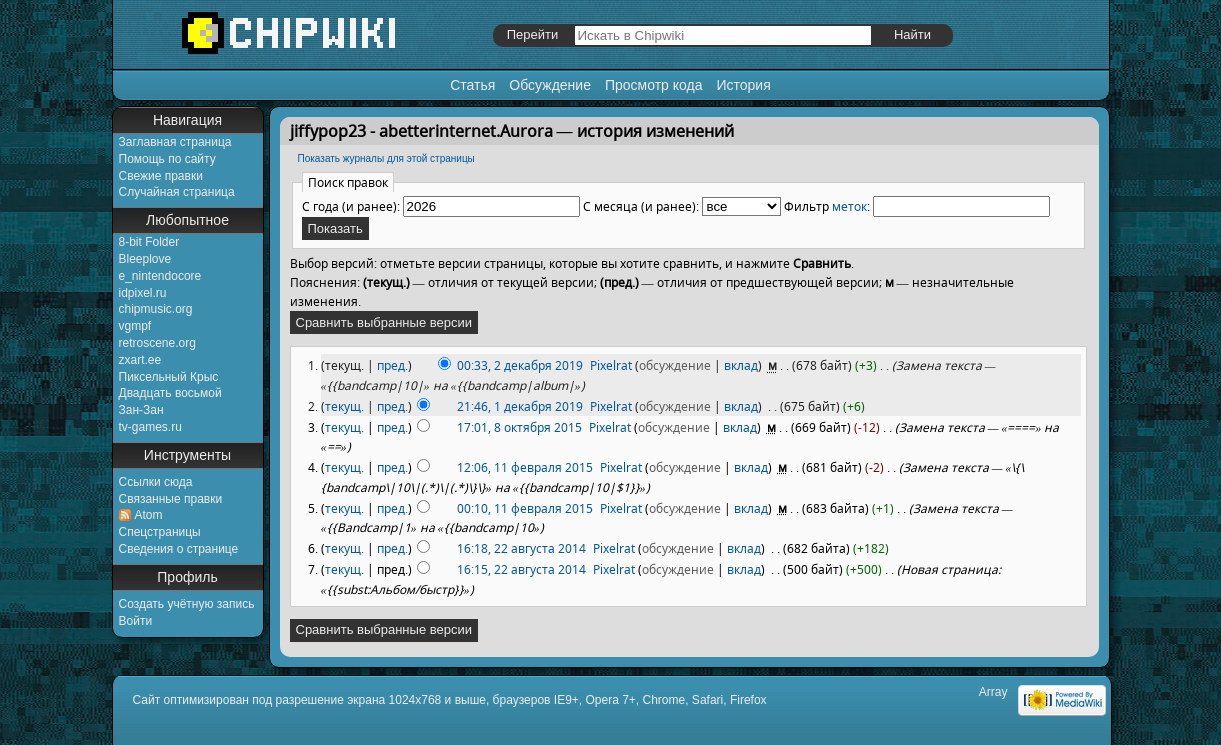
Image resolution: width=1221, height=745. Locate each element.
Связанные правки (171, 499)
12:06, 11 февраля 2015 (525, 467)
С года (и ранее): (351, 206)
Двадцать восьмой (170, 393)
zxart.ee (140, 360)
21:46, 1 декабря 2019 (520, 406)
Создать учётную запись (187, 604)
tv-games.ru (150, 427)
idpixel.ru (143, 293)
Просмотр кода (654, 85)
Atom (149, 515)
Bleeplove (145, 259)
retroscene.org (157, 343)
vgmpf (135, 326)
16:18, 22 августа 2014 (521, 548)
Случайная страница (177, 192)
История (743, 85)
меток (849, 206)
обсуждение (675, 365)
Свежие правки (161, 176)
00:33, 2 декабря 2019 (520, 365)
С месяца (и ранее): (641, 206)
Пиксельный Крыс (169, 377)
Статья (472, 85)
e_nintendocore (160, 276)
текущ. (344, 406)
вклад (741, 365)
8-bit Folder (149, 242)
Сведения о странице (179, 549)
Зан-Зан (141, 410)
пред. (392, 365)
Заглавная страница (175, 142)
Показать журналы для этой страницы (386, 158)
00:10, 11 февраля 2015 (525, 508)
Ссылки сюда (156, 482)
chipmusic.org (156, 309)
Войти (136, 621)
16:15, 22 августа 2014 (521, 569)
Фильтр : (827, 206)
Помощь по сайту (167, 159)
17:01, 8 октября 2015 (519, 427)
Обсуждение (550, 85)
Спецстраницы (160, 532)
